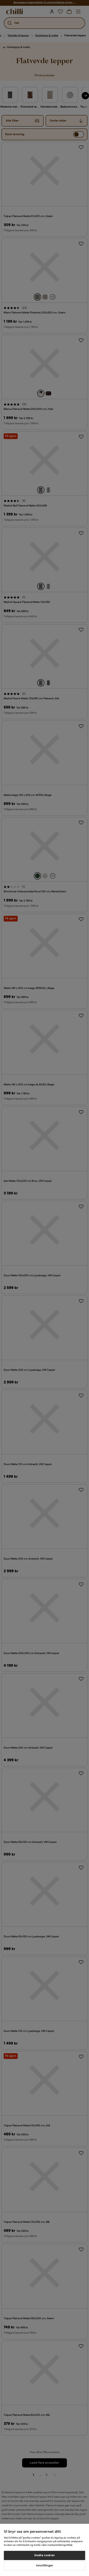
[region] (44, 2550)
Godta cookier (44, 2555)
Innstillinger (44, 2565)
